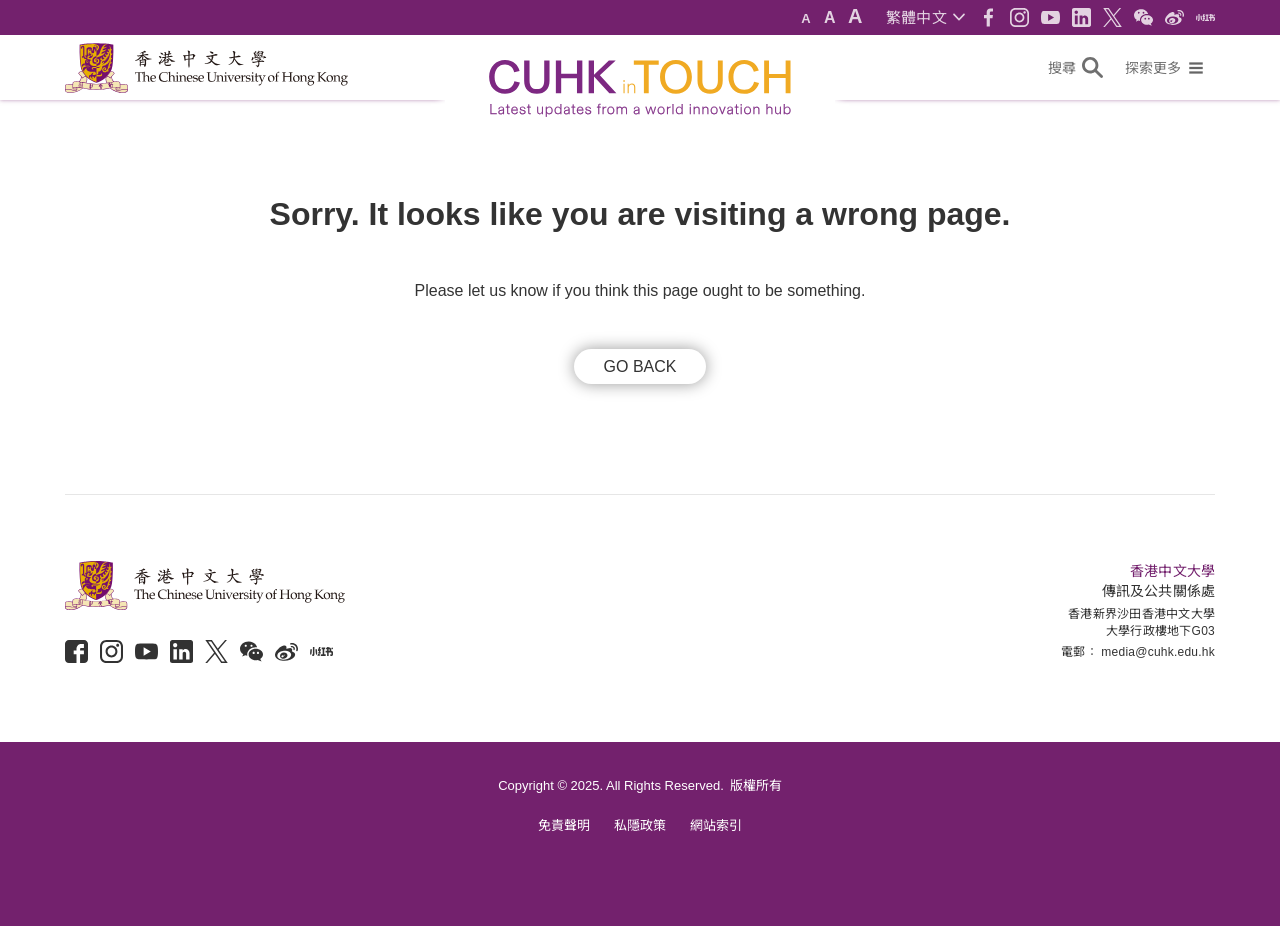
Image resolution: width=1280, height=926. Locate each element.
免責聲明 (564, 825)
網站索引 (716, 825)
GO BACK (640, 366)
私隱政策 (640, 825)
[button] (925, 17)
